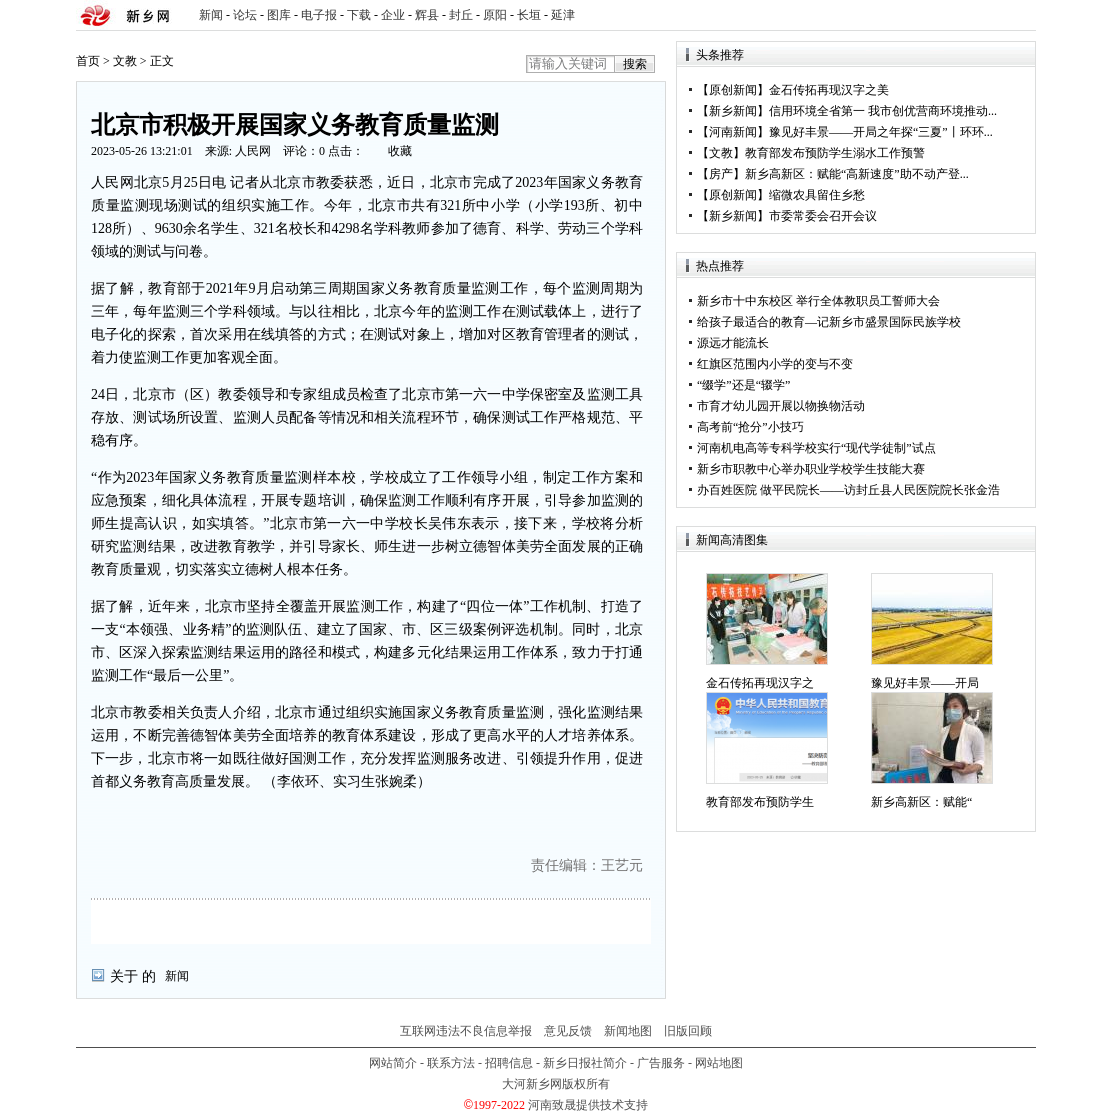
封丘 (461, 15)
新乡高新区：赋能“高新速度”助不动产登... (857, 174)
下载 (359, 15)
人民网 (253, 151)
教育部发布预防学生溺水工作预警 (835, 153)
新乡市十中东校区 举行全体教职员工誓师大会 (818, 301)
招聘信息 (509, 1063)
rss (1017, 15)
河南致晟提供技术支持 (588, 1105)
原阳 (495, 15)
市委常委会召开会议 (823, 216)
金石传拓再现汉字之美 (829, 90)
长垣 (529, 15)
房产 (721, 174)
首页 (88, 61)
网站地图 (719, 1063)
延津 (563, 15)
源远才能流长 (733, 343)
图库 (279, 15)
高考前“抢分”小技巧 (750, 427)
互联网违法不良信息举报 (466, 1031)
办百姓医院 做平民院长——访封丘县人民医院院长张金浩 (848, 490)
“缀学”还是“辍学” (743, 385)
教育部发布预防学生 (760, 802)
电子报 (319, 15)
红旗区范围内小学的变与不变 (775, 364)
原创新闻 (733, 90)
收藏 (400, 151)
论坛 (245, 15)
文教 (125, 61)
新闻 (211, 15)
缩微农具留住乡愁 (817, 195)
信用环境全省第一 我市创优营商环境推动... (883, 111)
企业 (393, 15)
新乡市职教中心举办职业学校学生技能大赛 (811, 469)
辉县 (427, 15)
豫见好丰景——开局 (925, 683)
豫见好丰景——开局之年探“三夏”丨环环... (881, 132)
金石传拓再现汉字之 (760, 683)
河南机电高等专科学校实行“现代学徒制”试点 (816, 448)
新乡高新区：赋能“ (921, 802)
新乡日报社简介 (585, 1063)
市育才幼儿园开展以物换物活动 (781, 406)
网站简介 (393, 1063)
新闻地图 (628, 1031)
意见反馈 (568, 1031)
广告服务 (661, 1063)
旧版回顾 (688, 1031)
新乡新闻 (733, 111)
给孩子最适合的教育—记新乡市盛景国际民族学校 (829, 322)
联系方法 (451, 1063)
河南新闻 (733, 132)
